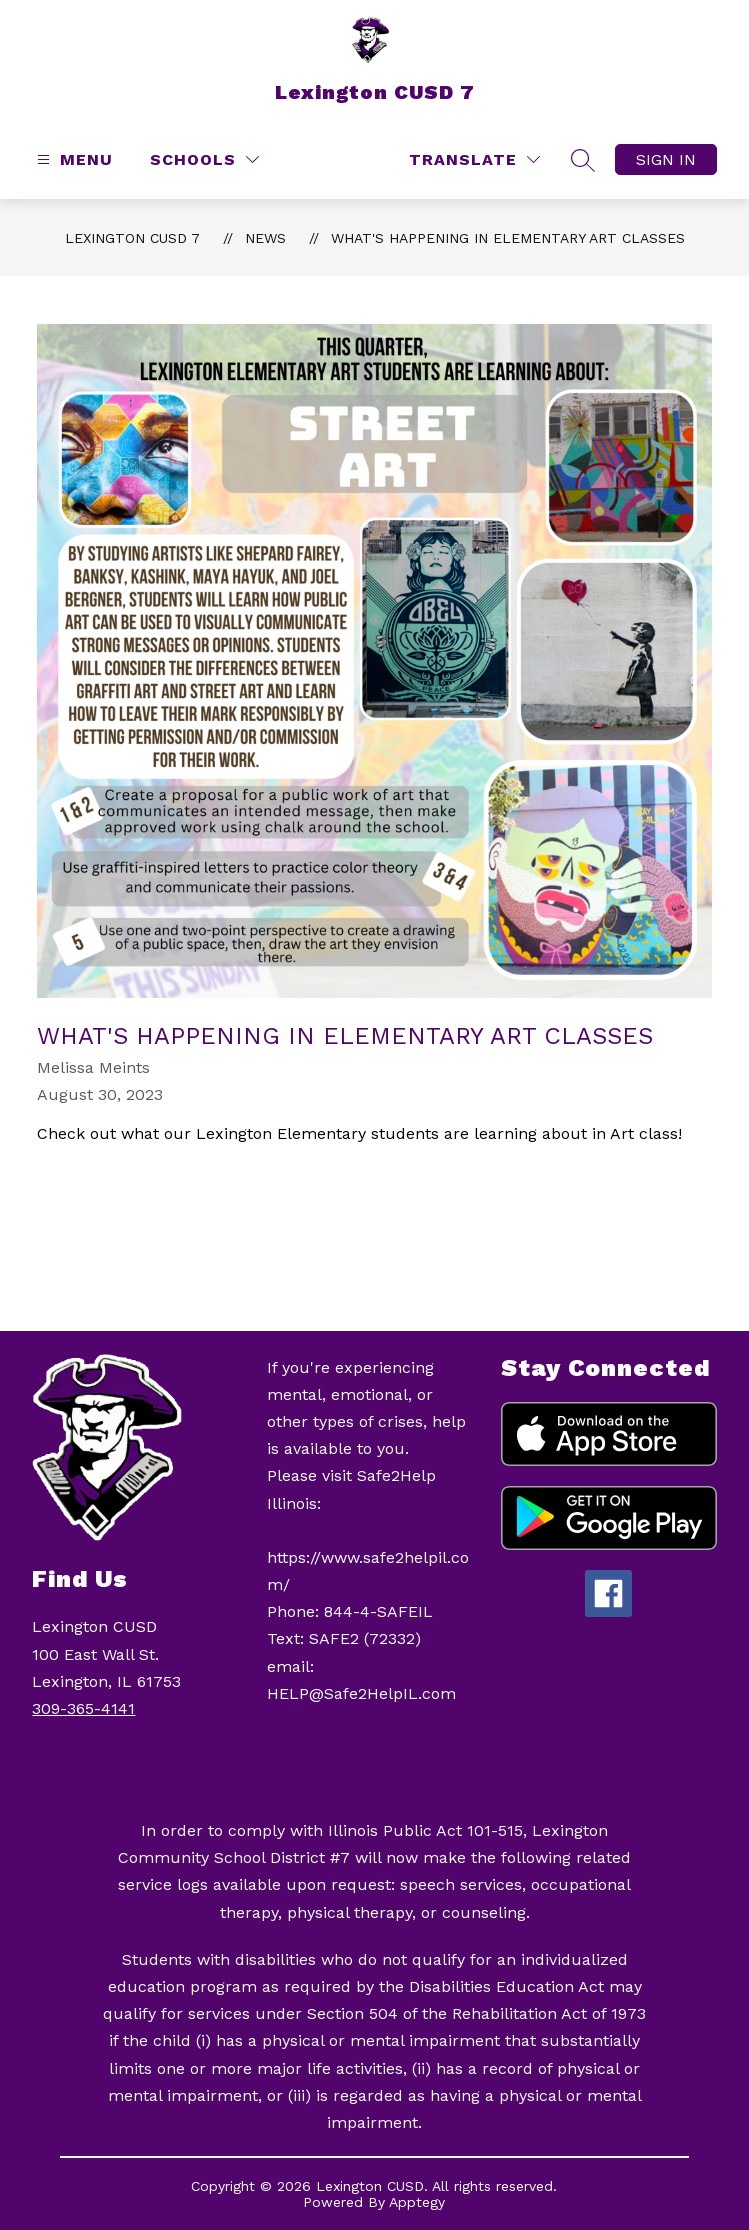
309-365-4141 (83, 1708)
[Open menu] (72, 159)
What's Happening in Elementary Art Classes (508, 238)
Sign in (666, 159)
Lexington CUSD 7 (132, 238)
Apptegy (417, 2202)
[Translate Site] (474, 159)
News (265, 238)
